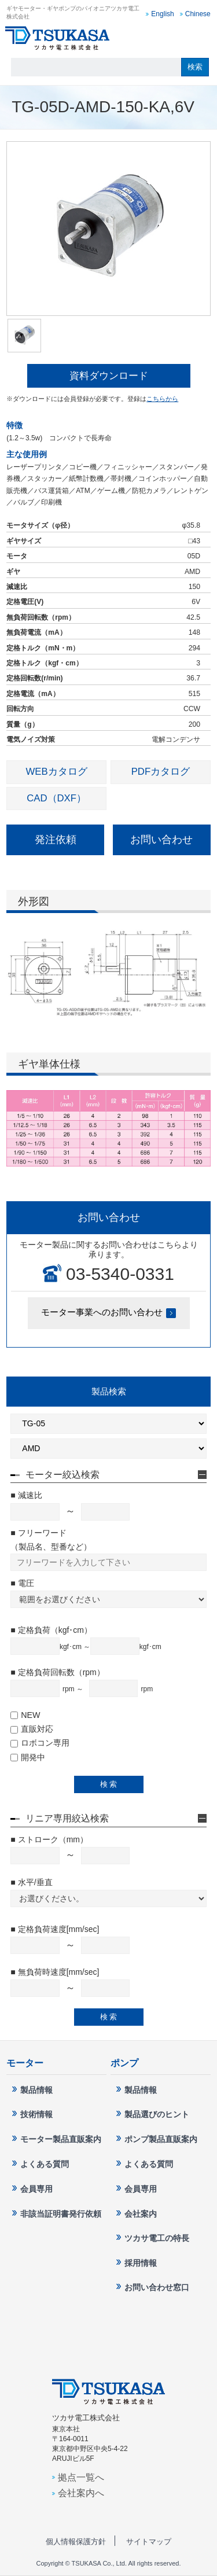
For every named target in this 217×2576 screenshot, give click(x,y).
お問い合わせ (161, 839)
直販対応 (31, 1729)
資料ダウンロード (108, 375)
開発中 (27, 1757)
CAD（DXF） (56, 798)
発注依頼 (55, 839)
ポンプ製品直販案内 (160, 2139)
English (162, 14)
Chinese (198, 14)
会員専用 (36, 2189)
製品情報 (36, 2090)
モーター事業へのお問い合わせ (102, 1312)
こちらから (162, 398)
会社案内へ (81, 2492)
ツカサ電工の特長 (156, 2238)
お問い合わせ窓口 (173, 37)
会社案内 (140, 2213)
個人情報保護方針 (76, 2541)
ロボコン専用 (39, 1742)
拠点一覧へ (81, 2477)
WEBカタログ (56, 771)
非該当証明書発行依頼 (60, 2213)
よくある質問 (44, 2164)
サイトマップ (148, 2541)
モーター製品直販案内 (60, 2139)
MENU (199, 37)
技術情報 (36, 2114)
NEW (25, 1715)
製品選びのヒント (156, 2114)
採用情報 (140, 2263)
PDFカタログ (160, 771)
